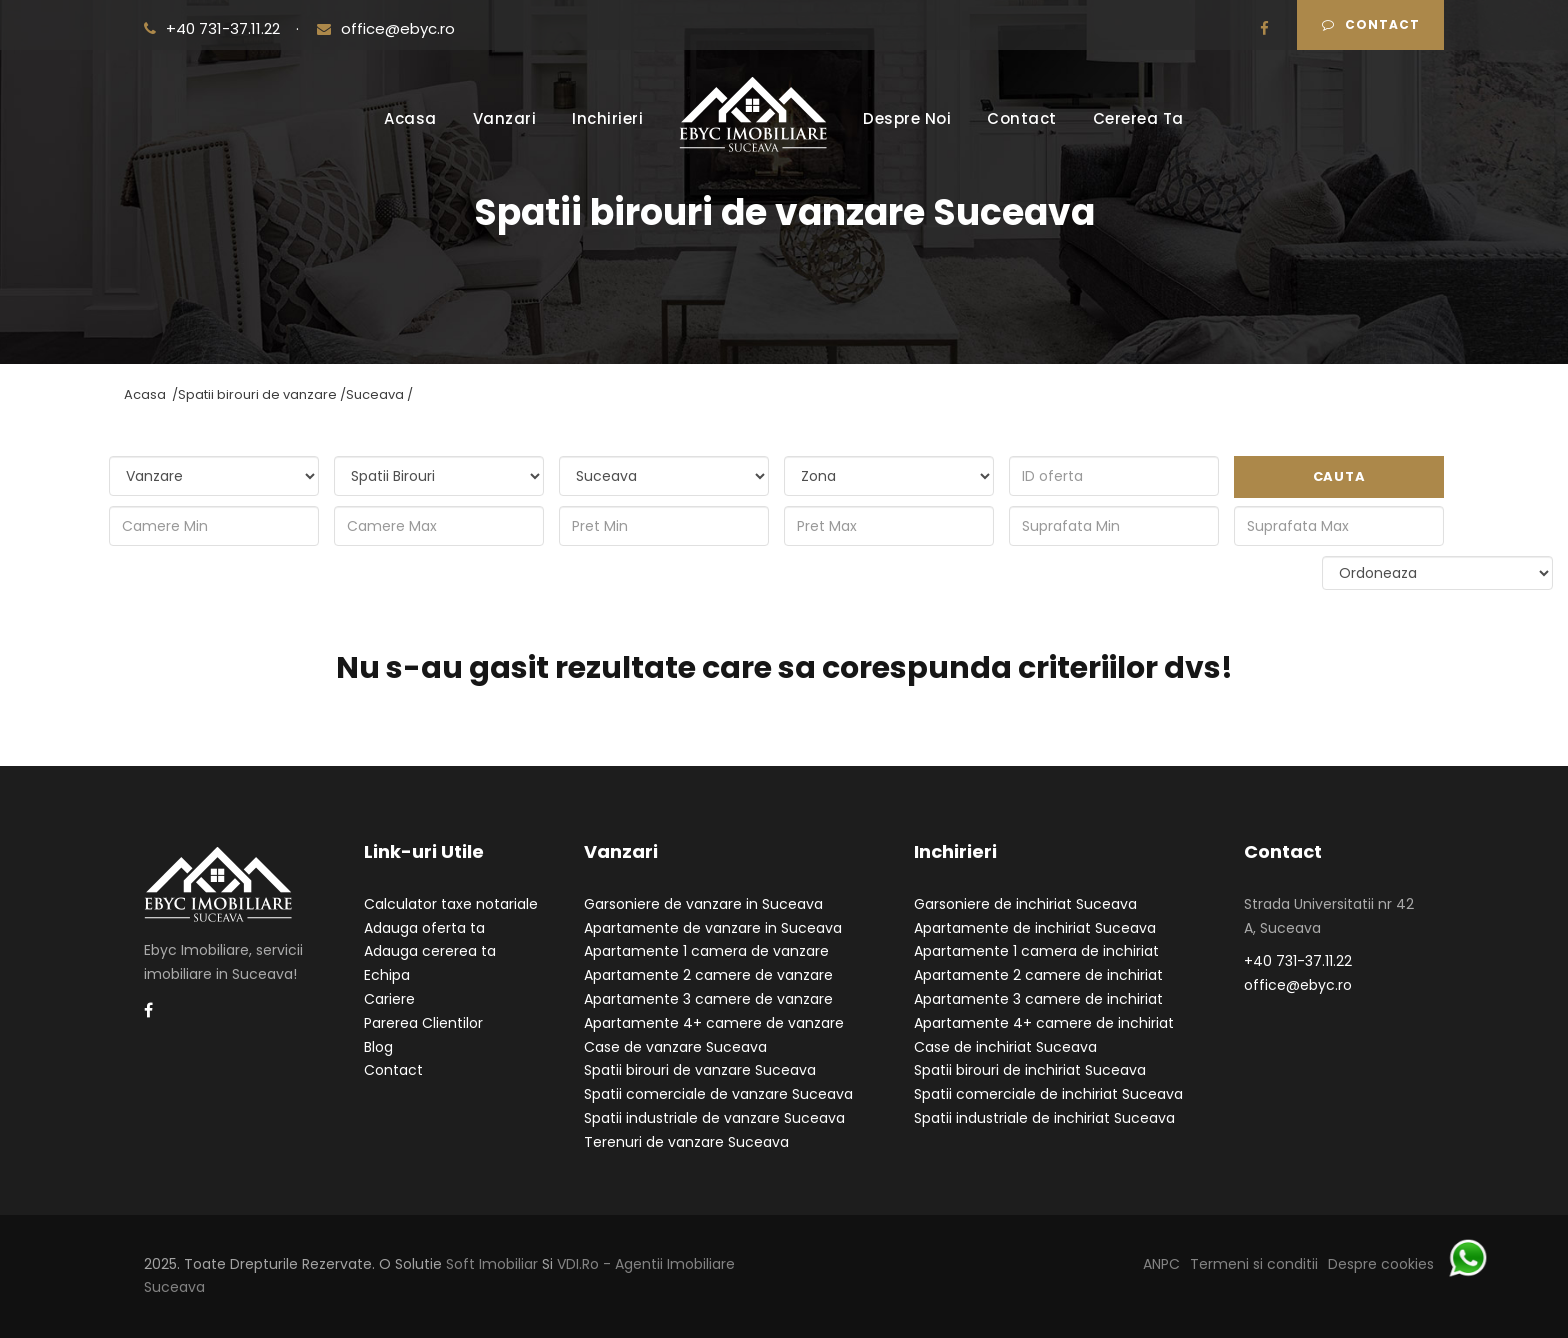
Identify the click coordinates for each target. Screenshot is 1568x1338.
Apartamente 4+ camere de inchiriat (1044, 1023)
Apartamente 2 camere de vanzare (708, 975)
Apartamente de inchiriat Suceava (1035, 928)
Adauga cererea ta (430, 951)
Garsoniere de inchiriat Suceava (1025, 904)
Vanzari (505, 118)
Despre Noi (907, 118)
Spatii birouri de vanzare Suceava (700, 1070)
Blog (378, 1047)
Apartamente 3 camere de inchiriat (1038, 999)
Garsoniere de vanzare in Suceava (703, 904)
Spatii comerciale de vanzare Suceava (718, 1094)
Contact (1371, 24)
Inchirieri (607, 118)
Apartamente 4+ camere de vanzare (714, 1023)
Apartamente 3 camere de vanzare (708, 999)
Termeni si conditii (1254, 1264)
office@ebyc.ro (386, 28)
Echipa (387, 975)
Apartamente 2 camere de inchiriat (1038, 975)
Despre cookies (1381, 1264)
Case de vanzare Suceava (675, 1047)
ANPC (1161, 1264)
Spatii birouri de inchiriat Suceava (1030, 1070)
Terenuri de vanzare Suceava (686, 1142)
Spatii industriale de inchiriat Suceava (1044, 1118)
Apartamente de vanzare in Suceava (713, 928)
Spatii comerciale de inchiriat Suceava (1048, 1094)
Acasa (410, 118)
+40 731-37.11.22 (214, 28)
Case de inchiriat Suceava (1005, 1047)
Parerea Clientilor (423, 1023)
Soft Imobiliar (492, 1264)
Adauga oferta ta (424, 928)
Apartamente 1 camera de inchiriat (1036, 951)
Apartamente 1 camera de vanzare (706, 951)
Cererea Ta (1138, 118)
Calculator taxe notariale (451, 904)
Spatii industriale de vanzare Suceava (714, 1118)
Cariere (389, 999)
